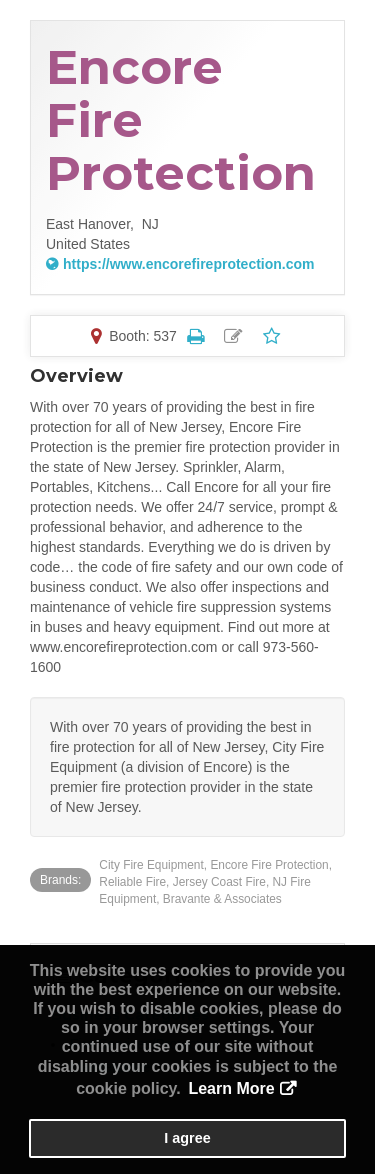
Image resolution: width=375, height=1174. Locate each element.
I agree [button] (187, 1138)
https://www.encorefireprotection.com (189, 264)
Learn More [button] (231, 1088)
